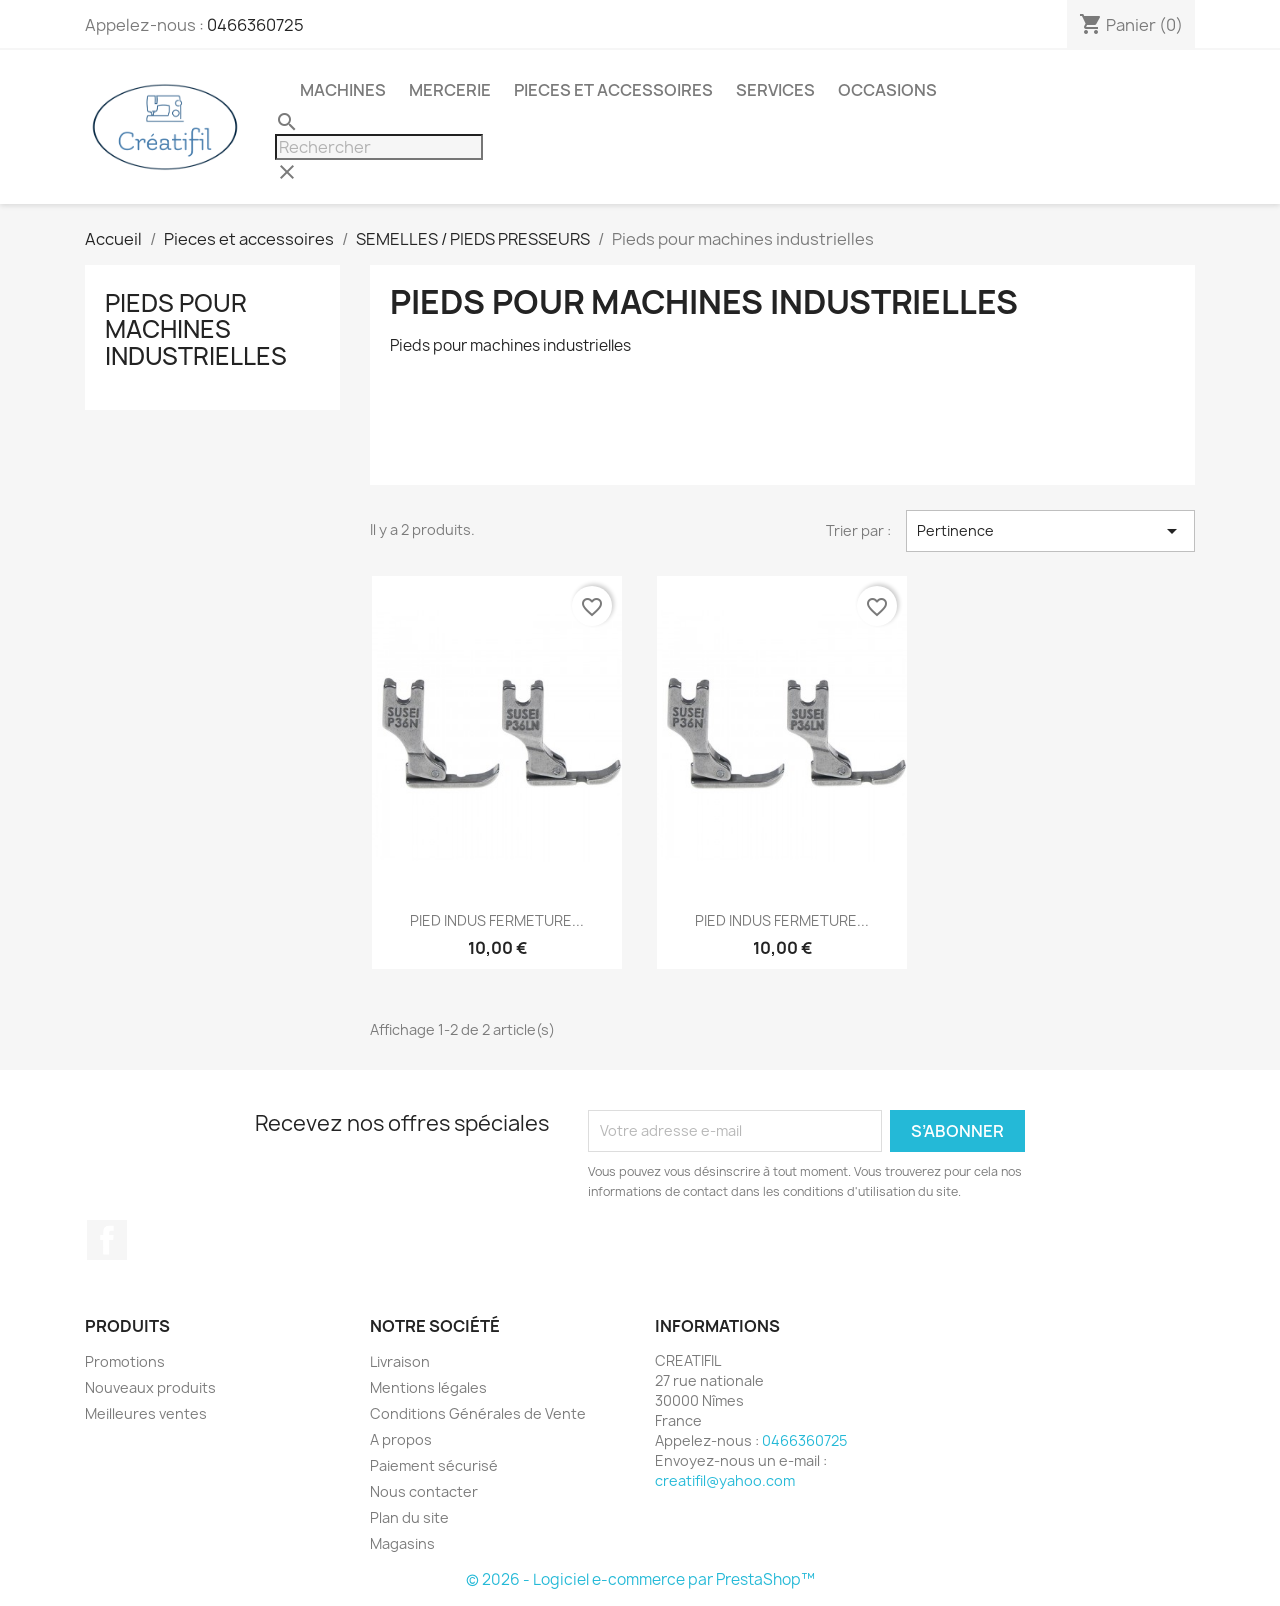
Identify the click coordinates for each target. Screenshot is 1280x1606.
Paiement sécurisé (434, 1465)
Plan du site (409, 1517)
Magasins (402, 1543)
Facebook (107, 1240)
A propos (401, 1439)
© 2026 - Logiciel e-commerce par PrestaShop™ (640, 1579)
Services (775, 90)
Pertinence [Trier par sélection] (1050, 531)
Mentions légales (428, 1387)
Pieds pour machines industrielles (196, 329)
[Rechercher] (379, 147)
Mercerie (450, 90)
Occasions (887, 90)
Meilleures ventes (146, 1413)
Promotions (125, 1361)
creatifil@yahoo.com (725, 1480)
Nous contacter (424, 1491)
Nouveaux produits (150, 1387)
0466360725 (255, 25)
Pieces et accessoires (613, 90)
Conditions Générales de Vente (478, 1413)
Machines (343, 90)
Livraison (400, 1361)
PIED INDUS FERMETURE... (497, 920)
